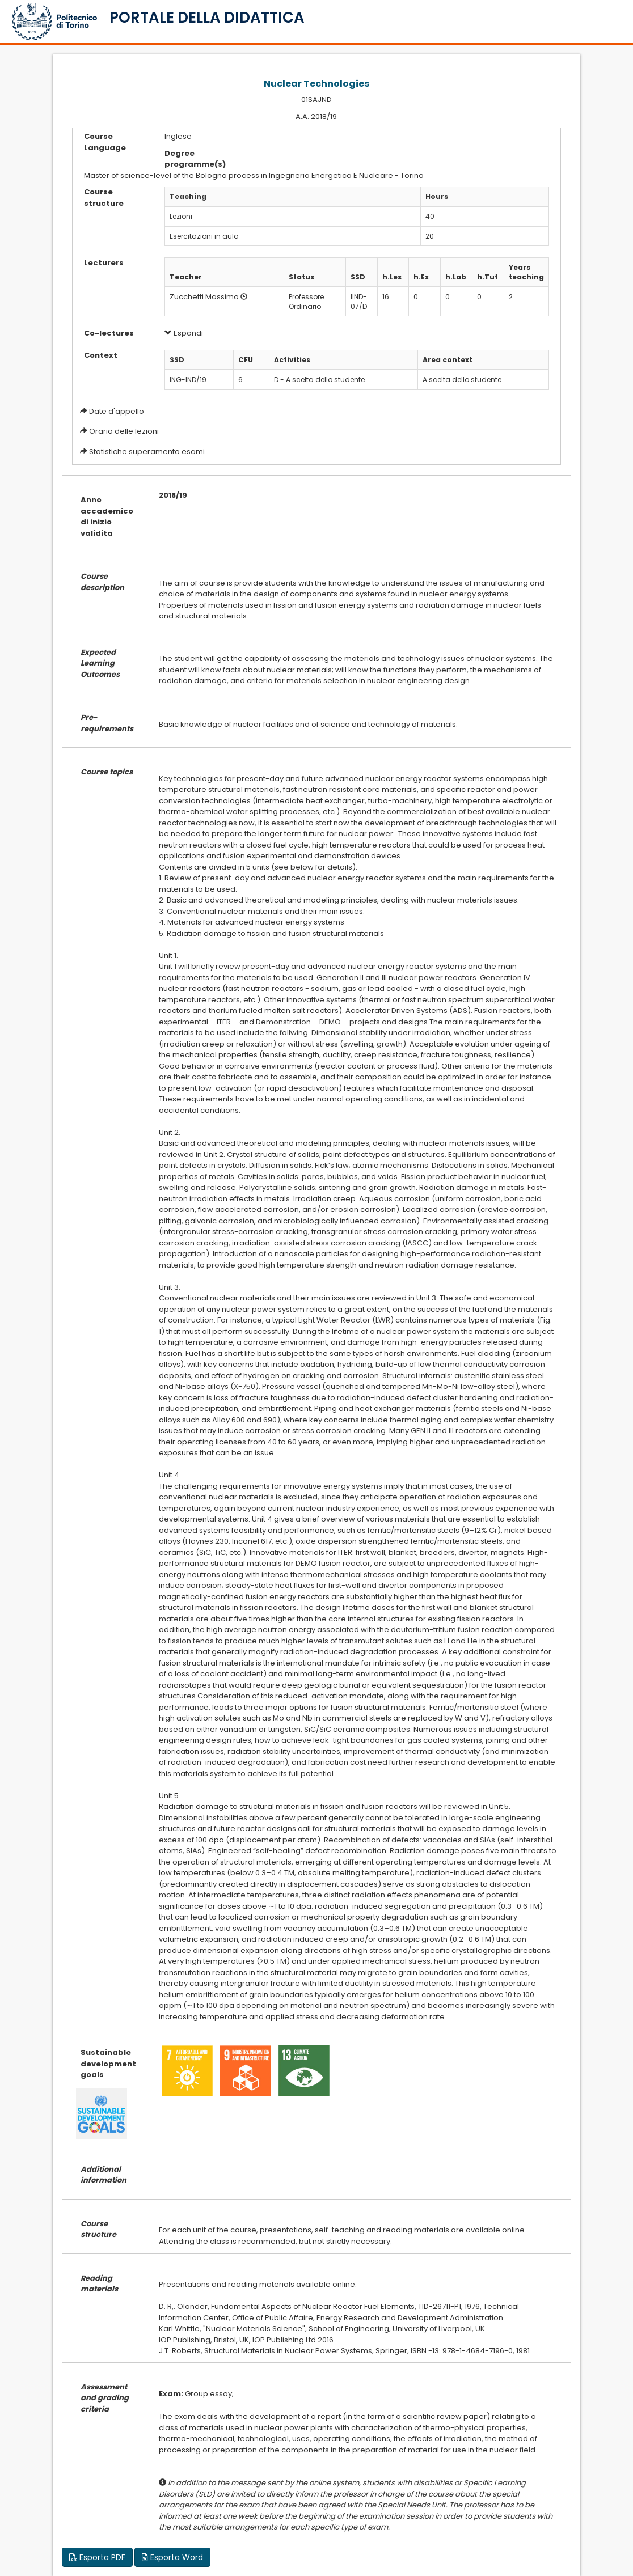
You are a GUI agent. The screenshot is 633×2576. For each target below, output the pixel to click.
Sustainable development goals (108, 2063)
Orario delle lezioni (124, 431)
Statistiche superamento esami (147, 451)
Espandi (183, 333)
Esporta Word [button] (172, 2557)
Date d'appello (116, 411)
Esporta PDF (97, 2557)
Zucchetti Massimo (204, 296)
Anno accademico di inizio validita (107, 516)
